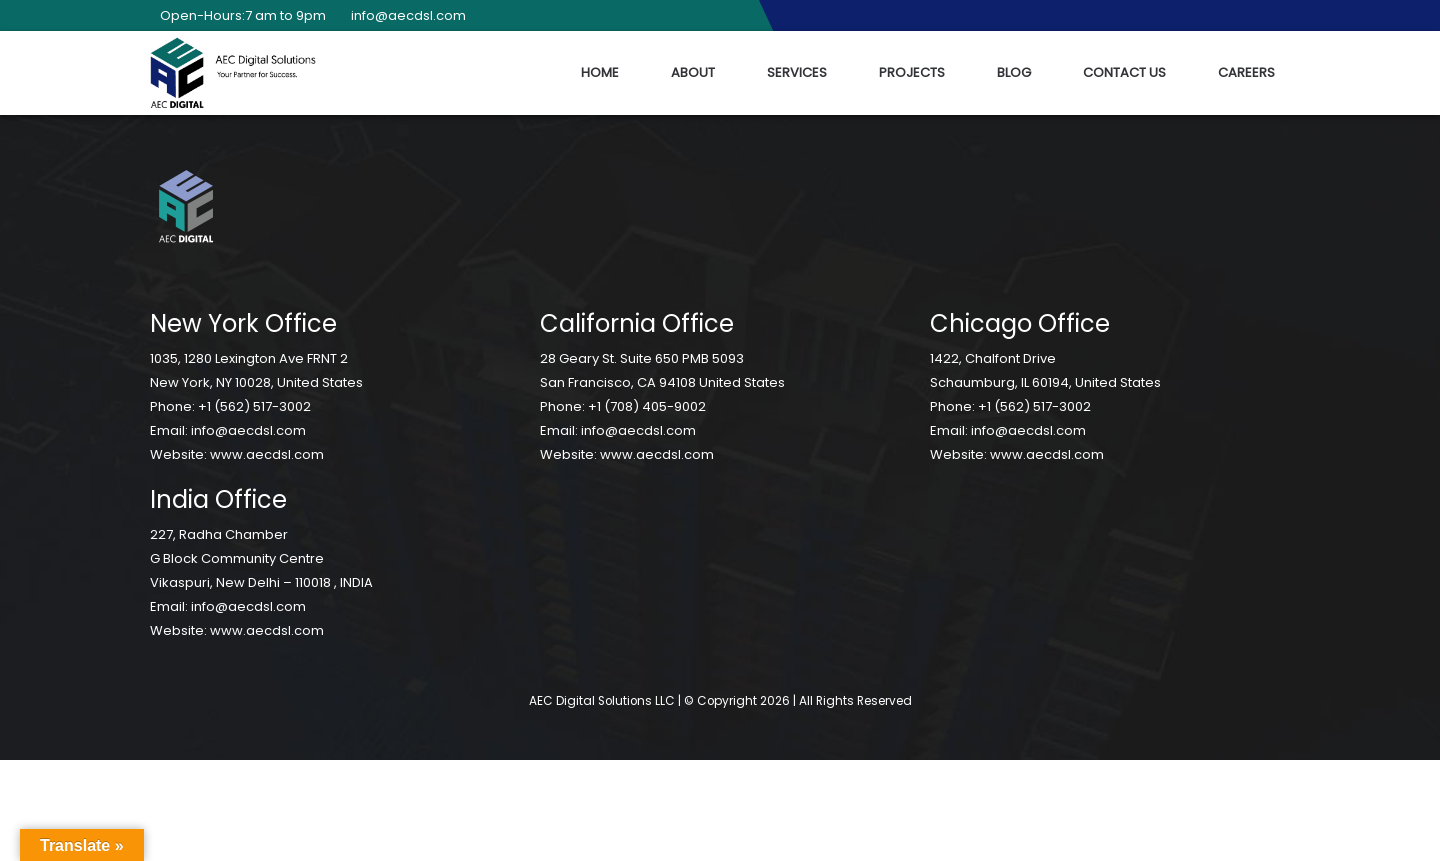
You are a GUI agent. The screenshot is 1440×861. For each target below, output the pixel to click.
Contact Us (1124, 72)
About (693, 72)
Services (797, 72)
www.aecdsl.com (267, 454)
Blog (1014, 72)
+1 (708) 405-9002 (647, 406)
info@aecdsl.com (403, 15)
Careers (1246, 72)
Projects (912, 72)
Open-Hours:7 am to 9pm (238, 15)
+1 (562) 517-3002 (254, 406)
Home (600, 72)
